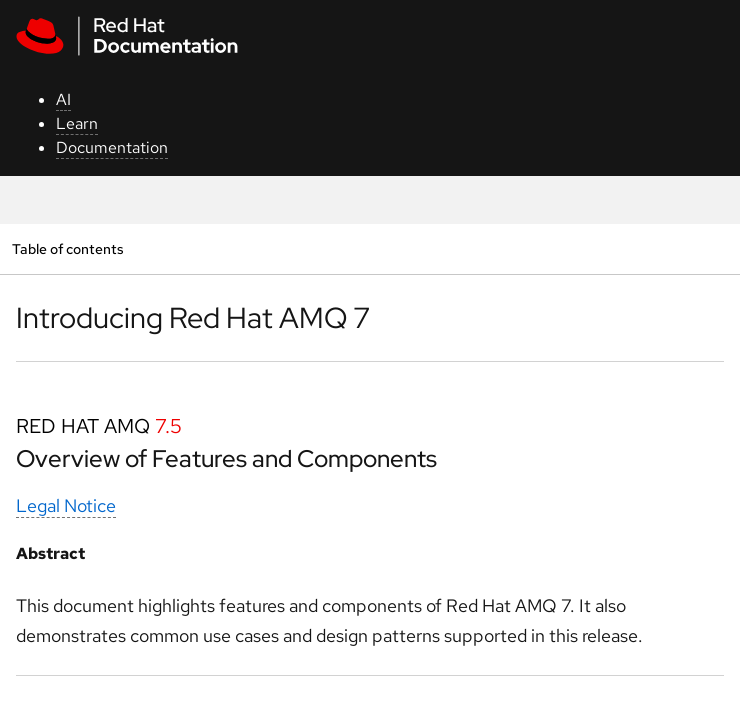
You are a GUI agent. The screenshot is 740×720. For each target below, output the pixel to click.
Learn (77, 123)
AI (63, 99)
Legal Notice (66, 505)
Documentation (112, 147)
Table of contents (67, 248)
